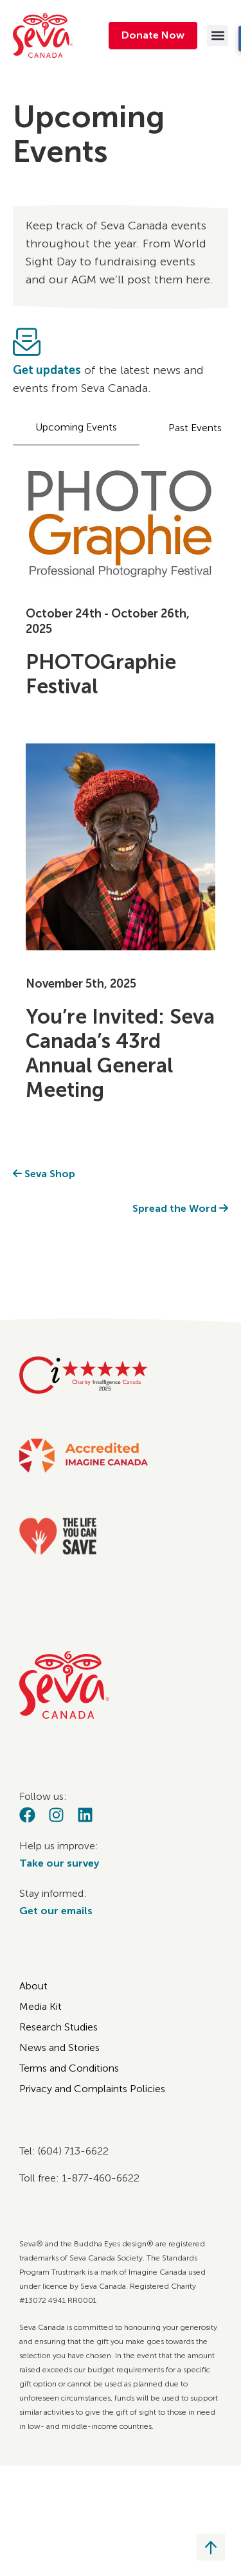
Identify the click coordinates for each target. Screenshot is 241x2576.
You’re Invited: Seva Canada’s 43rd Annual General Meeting (120, 1053)
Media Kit (40, 2006)
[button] (217, 35)
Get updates (47, 370)
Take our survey (59, 1863)
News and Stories (59, 2047)
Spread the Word (180, 1208)
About (33, 1986)
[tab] (76, 427)
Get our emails (56, 1911)
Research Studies (58, 2027)
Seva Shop (44, 1174)
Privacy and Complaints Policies (92, 2089)
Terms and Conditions (69, 2068)
